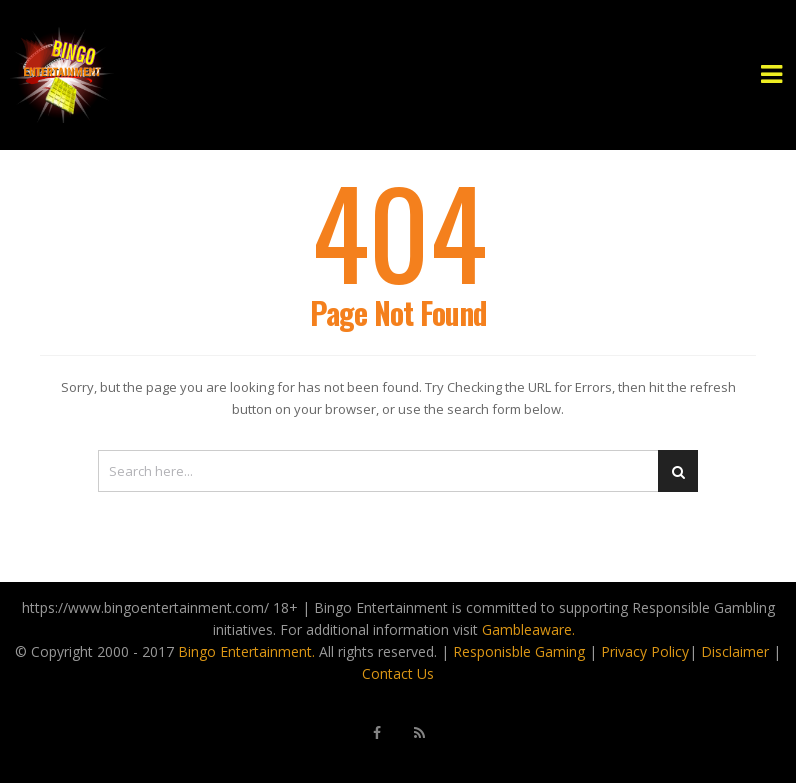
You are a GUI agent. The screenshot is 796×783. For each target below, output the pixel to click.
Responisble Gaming (519, 651)
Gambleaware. (528, 629)
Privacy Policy (645, 651)
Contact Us (398, 673)
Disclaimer (735, 651)
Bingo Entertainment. (246, 651)
